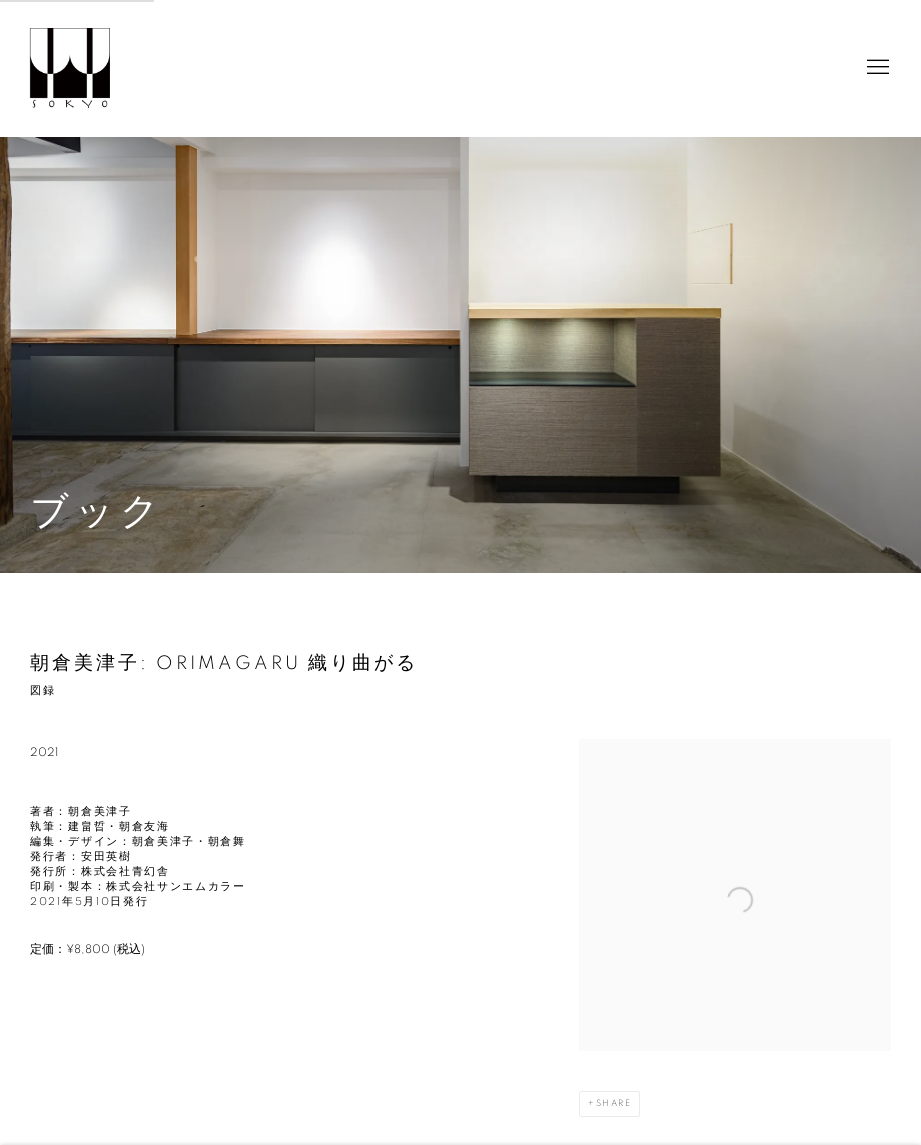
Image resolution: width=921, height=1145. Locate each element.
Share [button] (613, 1103)
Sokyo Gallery (70, 68)
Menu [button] (876, 68)
